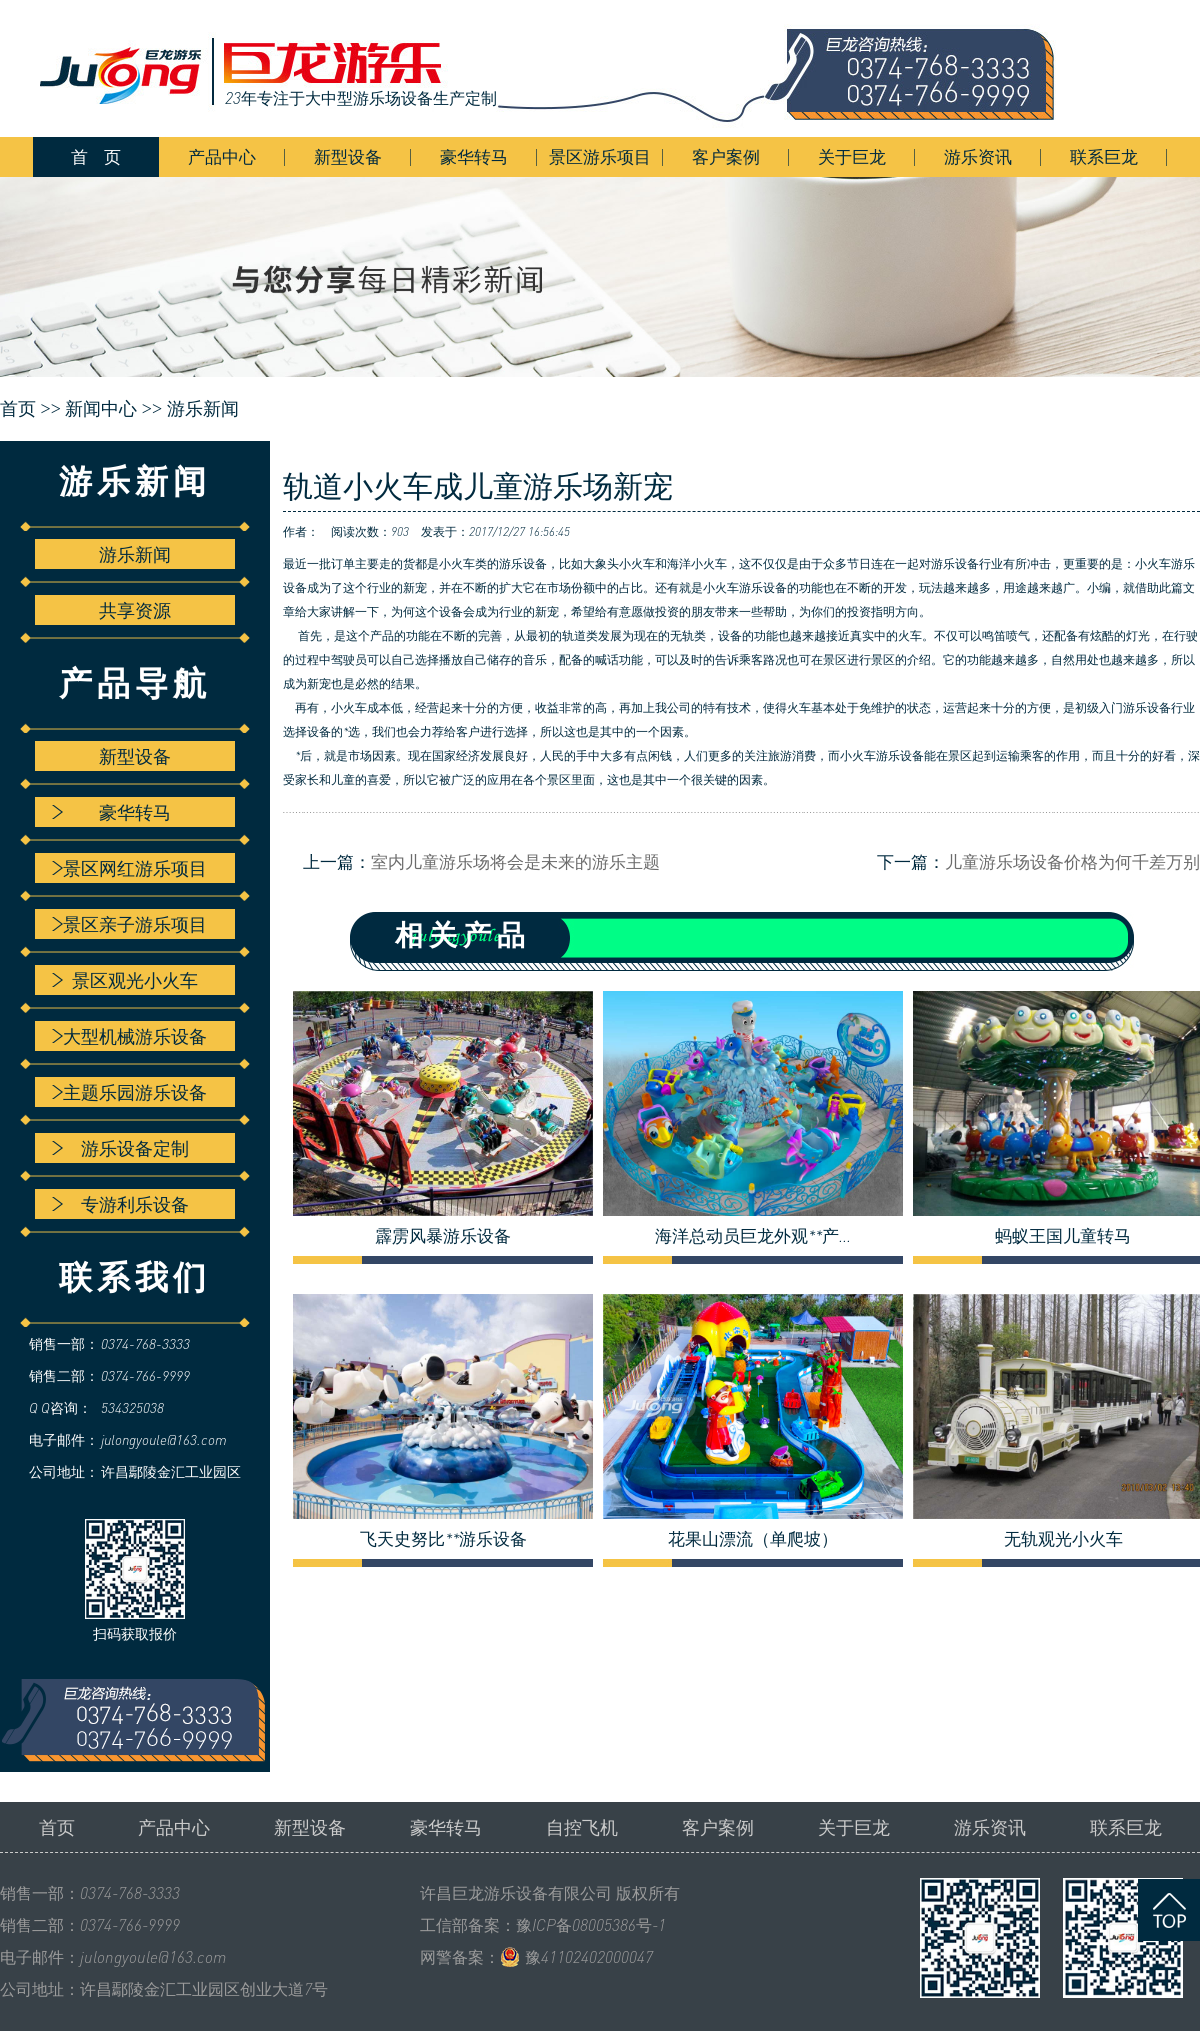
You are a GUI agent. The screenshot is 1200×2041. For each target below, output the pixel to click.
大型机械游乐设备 (129, 1036)
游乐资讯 (978, 156)
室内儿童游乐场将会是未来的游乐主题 (515, 861)
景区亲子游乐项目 (129, 924)
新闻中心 (101, 409)
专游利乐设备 (120, 1204)
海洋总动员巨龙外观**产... (753, 1236)
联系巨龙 (1104, 156)
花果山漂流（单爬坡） (753, 1539)
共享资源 (135, 610)
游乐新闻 (203, 409)
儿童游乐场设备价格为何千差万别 (1072, 861)
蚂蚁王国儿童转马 (1063, 1236)
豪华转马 (474, 156)
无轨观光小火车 (1063, 1539)
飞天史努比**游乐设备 (443, 1539)
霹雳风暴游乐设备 (443, 1236)
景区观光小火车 (125, 980)
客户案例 (726, 156)
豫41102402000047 (589, 1957)
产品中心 (222, 156)
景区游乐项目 (600, 156)
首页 (57, 1827)
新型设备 (348, 156)
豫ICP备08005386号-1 (591, 1925)
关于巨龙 (852, 156)
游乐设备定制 (120, 1148)
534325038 (132, 1407)
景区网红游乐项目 (129, 868)
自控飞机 (582, 1827)
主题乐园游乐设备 (129, 1092)
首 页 (96, 156)
